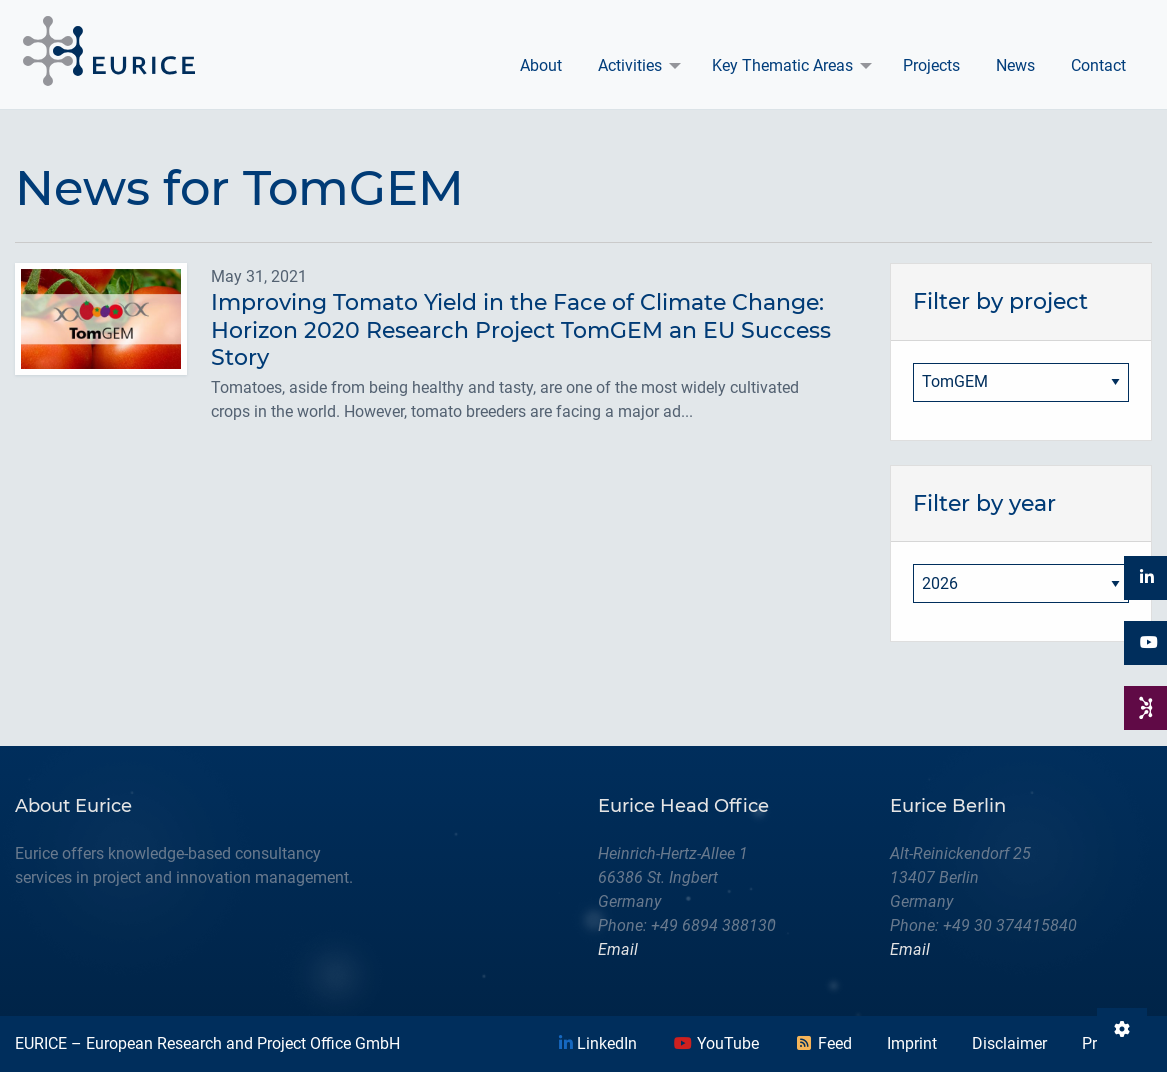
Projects (931, 65)
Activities (630, 65)
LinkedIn (598, 1043)
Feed (823, 1043)
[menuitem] (541, 66)
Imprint (912, 1043)
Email (618, 949)
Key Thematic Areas (782, 65)
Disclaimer (1009, 1043)
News (1015, 65)
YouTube (716, 1043)
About (541, 65)
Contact (1098, 65)
